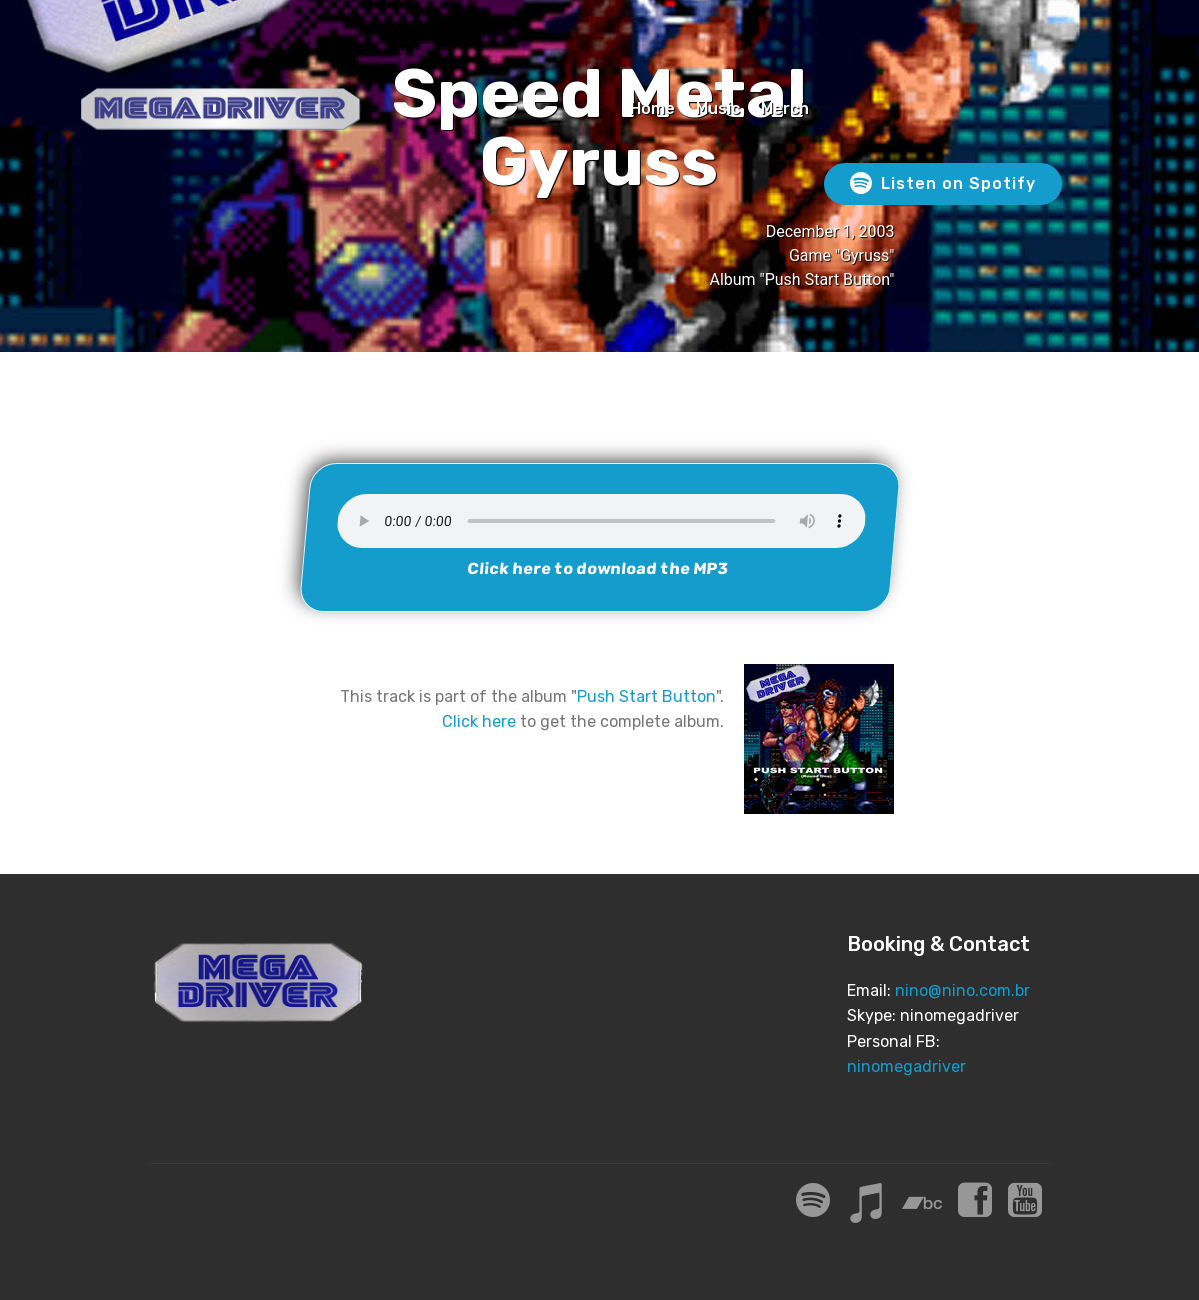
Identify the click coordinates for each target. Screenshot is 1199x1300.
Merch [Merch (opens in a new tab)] (785, 108)
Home (652, 108)
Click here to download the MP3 (597, 568)
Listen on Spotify (943, 184)
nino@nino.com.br (962, 990)
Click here (479, 721)
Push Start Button (646, 696)
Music (718, 108)
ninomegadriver (906, 1066)
